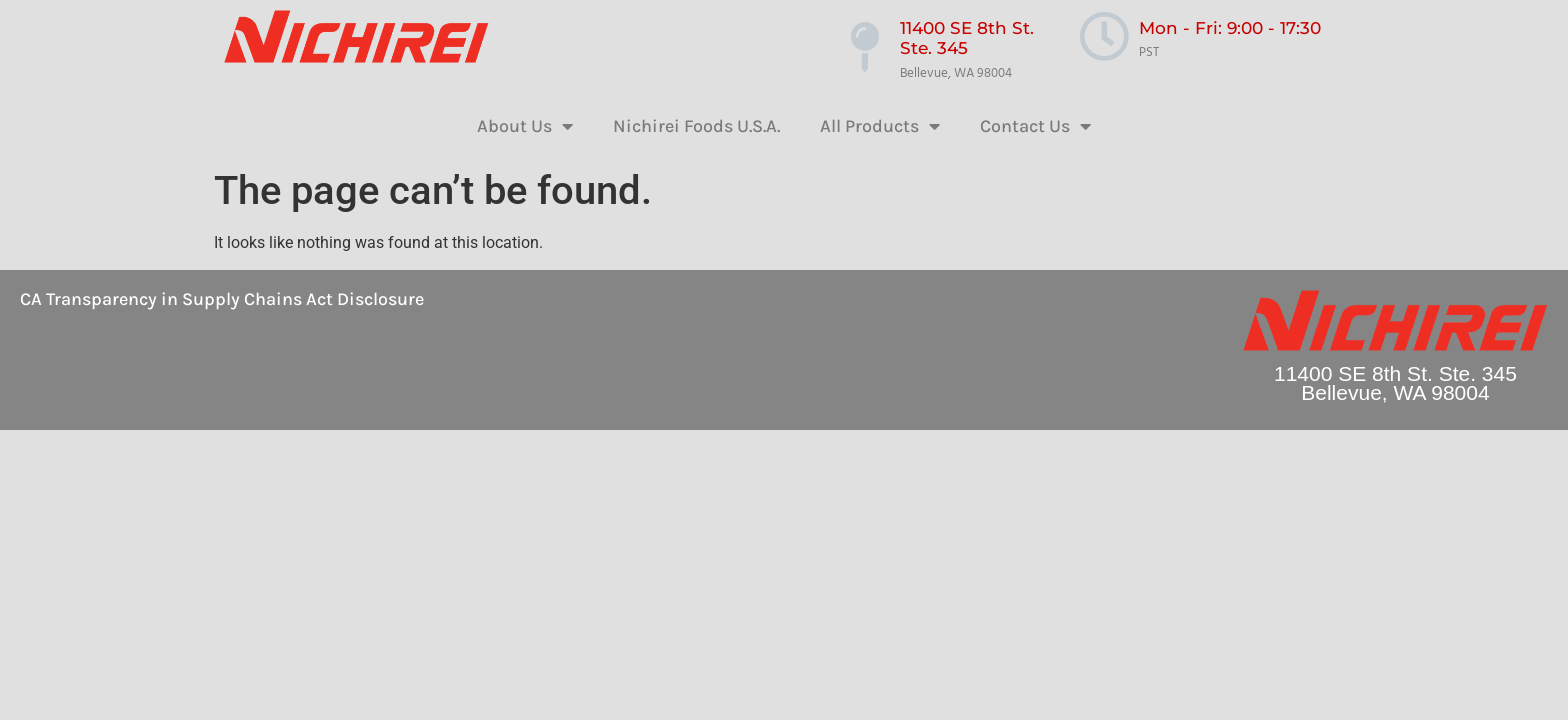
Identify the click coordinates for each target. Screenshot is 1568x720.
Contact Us (1035, 126)
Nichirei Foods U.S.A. (696, 126)
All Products (880, 126)
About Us (525, 126)
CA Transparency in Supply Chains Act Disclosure (222, 299)
